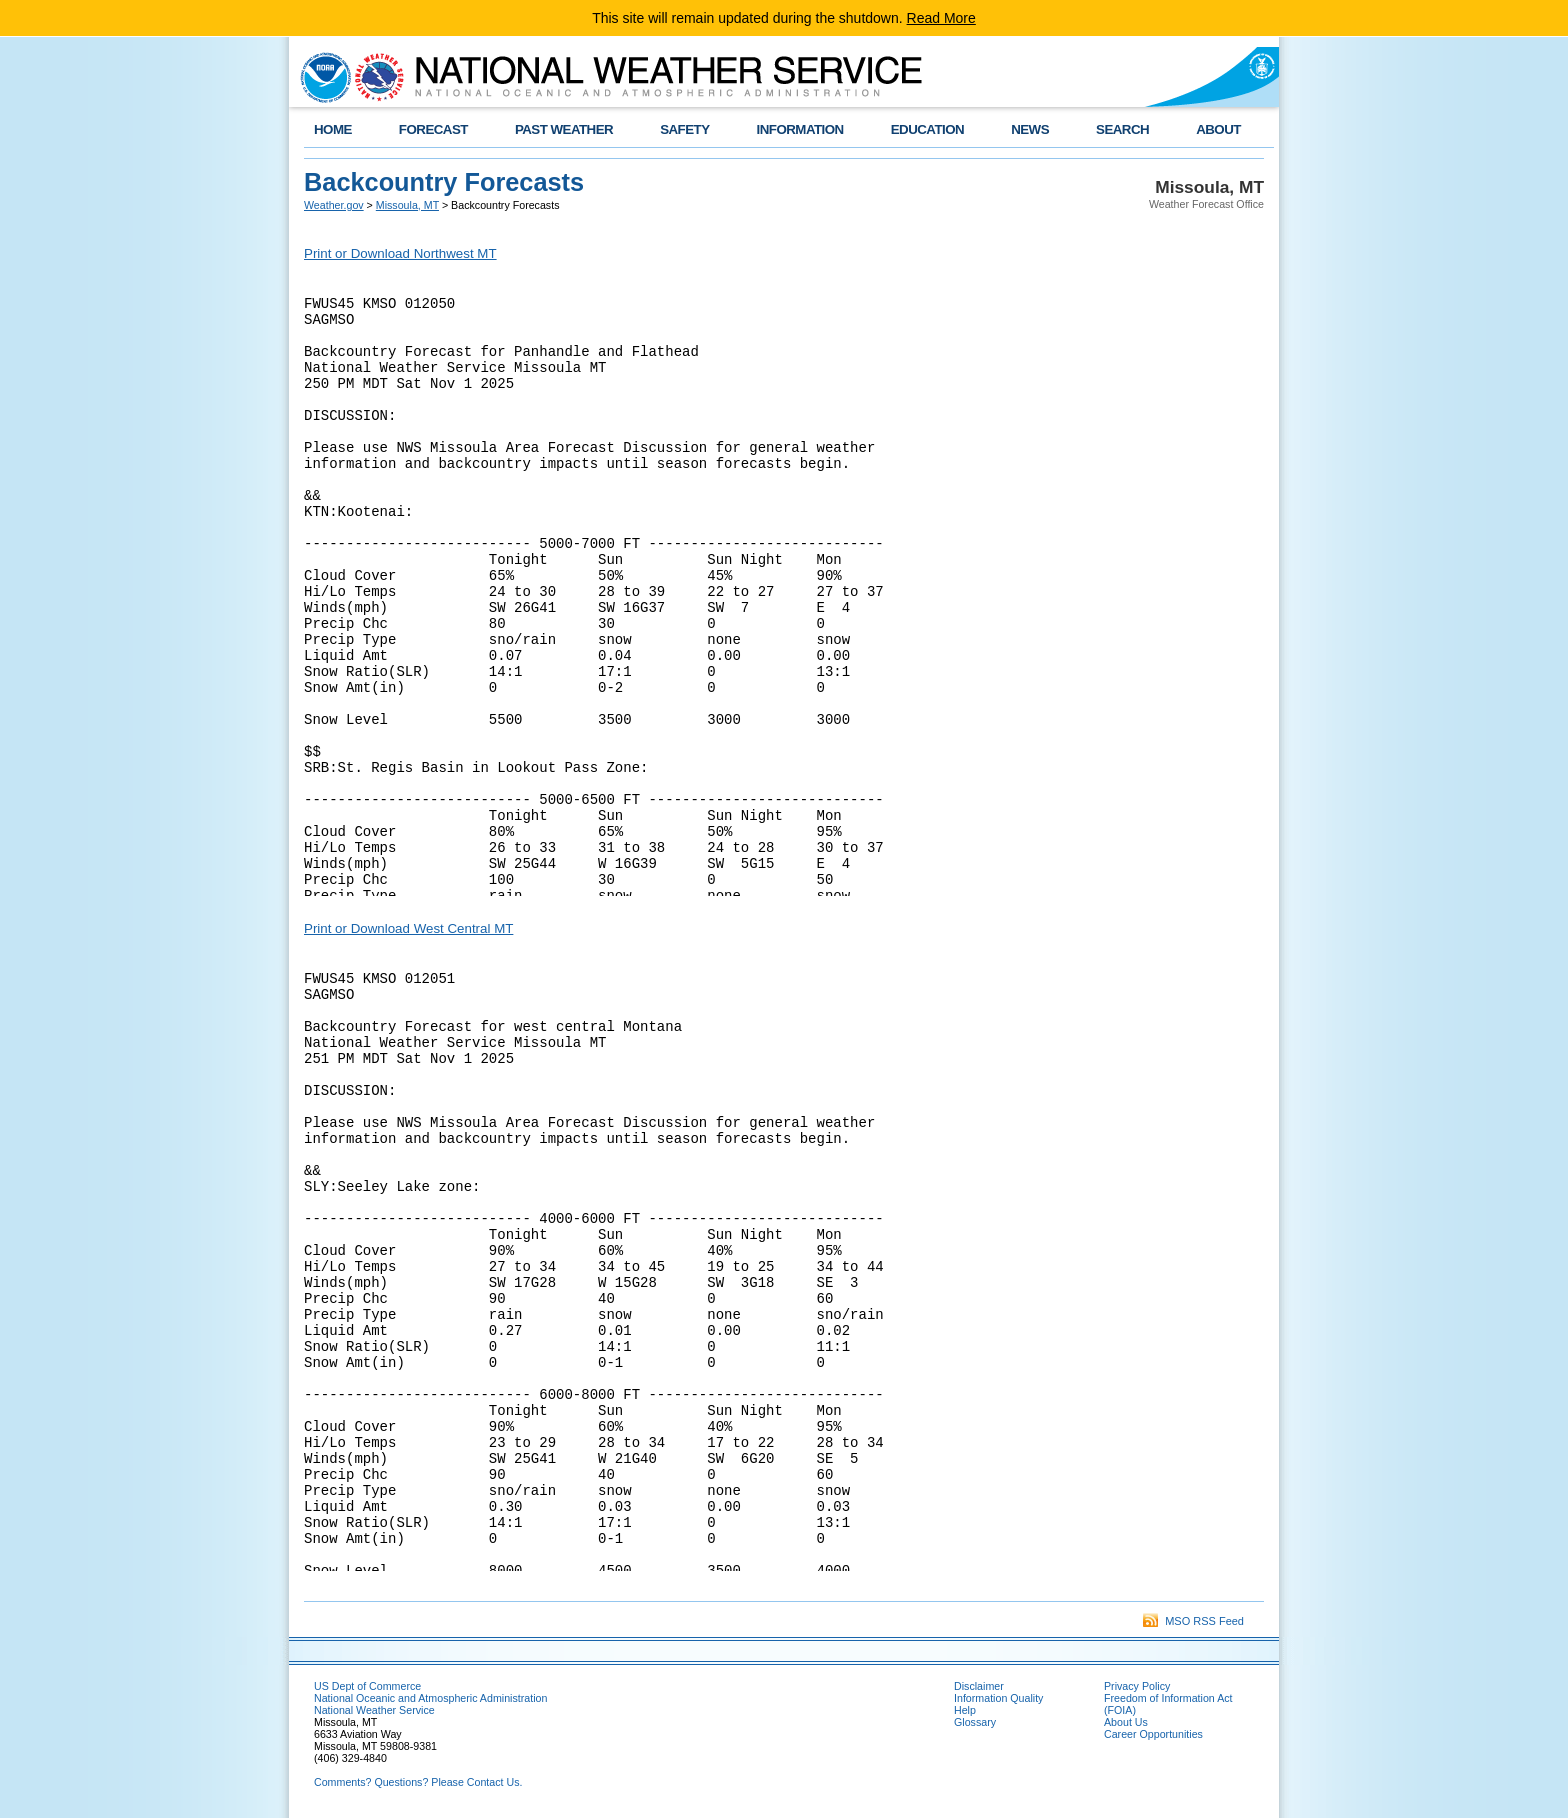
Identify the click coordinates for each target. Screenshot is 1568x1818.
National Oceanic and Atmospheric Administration (430, 1698)
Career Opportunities (1153, 1734)
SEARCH (1122, 129)
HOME (333, 129)
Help (965, 1710)
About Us (1126, 1722)
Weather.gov (334, 205)
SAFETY (684, 129)
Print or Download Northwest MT (400, 253)
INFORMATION (800, 129)
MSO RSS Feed (1193, 1621)
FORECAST (433, 129)
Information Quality (998, 1698)
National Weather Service (374, 1710)
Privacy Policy (1137, 1686)
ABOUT (1218, 129)
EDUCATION (927, 129)
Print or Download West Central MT (408, 928)
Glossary (975, 1722)
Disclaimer (979, 1686)
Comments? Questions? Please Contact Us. (418, 1782)
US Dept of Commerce (367, 1686)
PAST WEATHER (564, 129)
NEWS (1030, 129)
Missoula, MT (407, 205)
